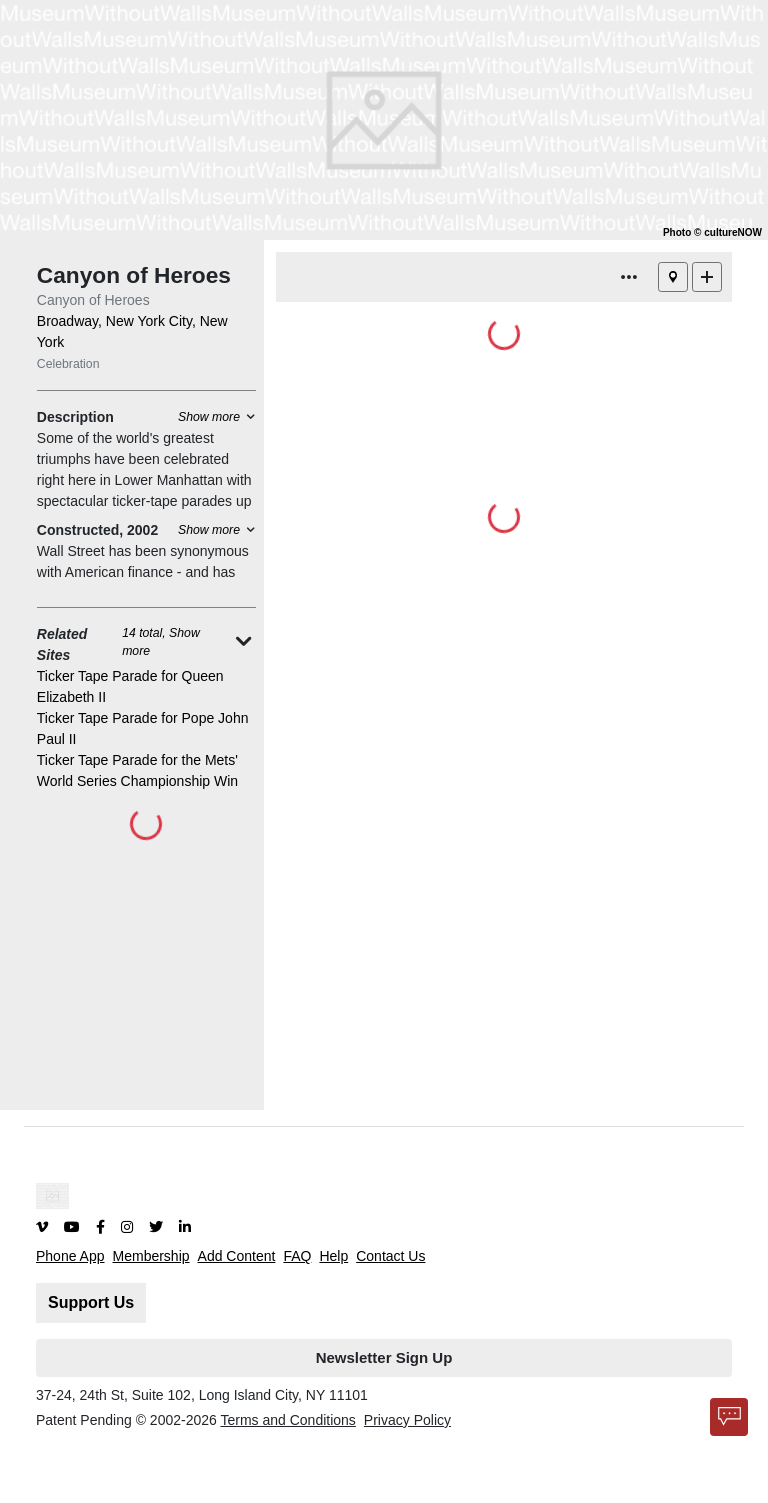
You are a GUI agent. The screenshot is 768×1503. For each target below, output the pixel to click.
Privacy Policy (407, 1420)
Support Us (91, 1302)
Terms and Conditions (287, 1420)
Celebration (68, 364)
